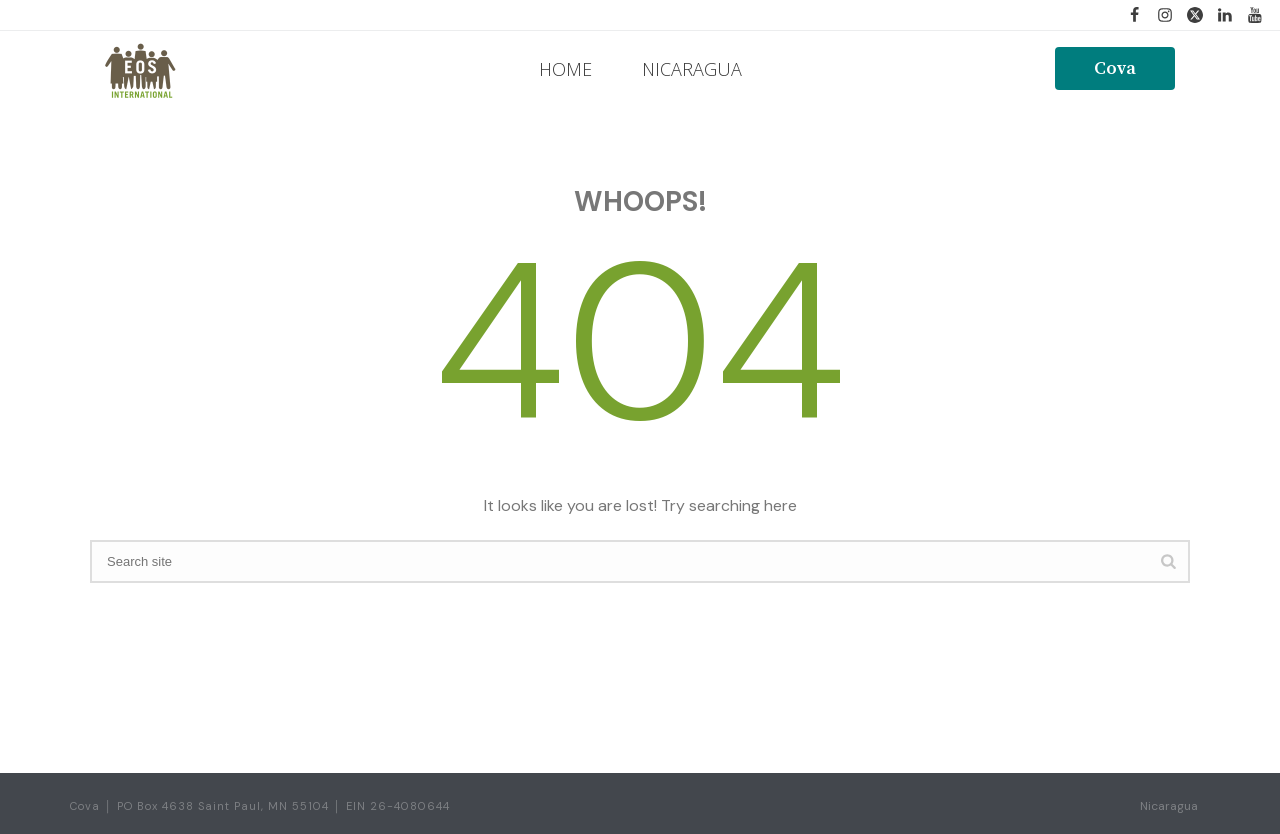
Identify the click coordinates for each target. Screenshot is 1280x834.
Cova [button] (1115, 68)
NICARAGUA (692, 69)
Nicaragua (1169, 806)
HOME (565, 69)
